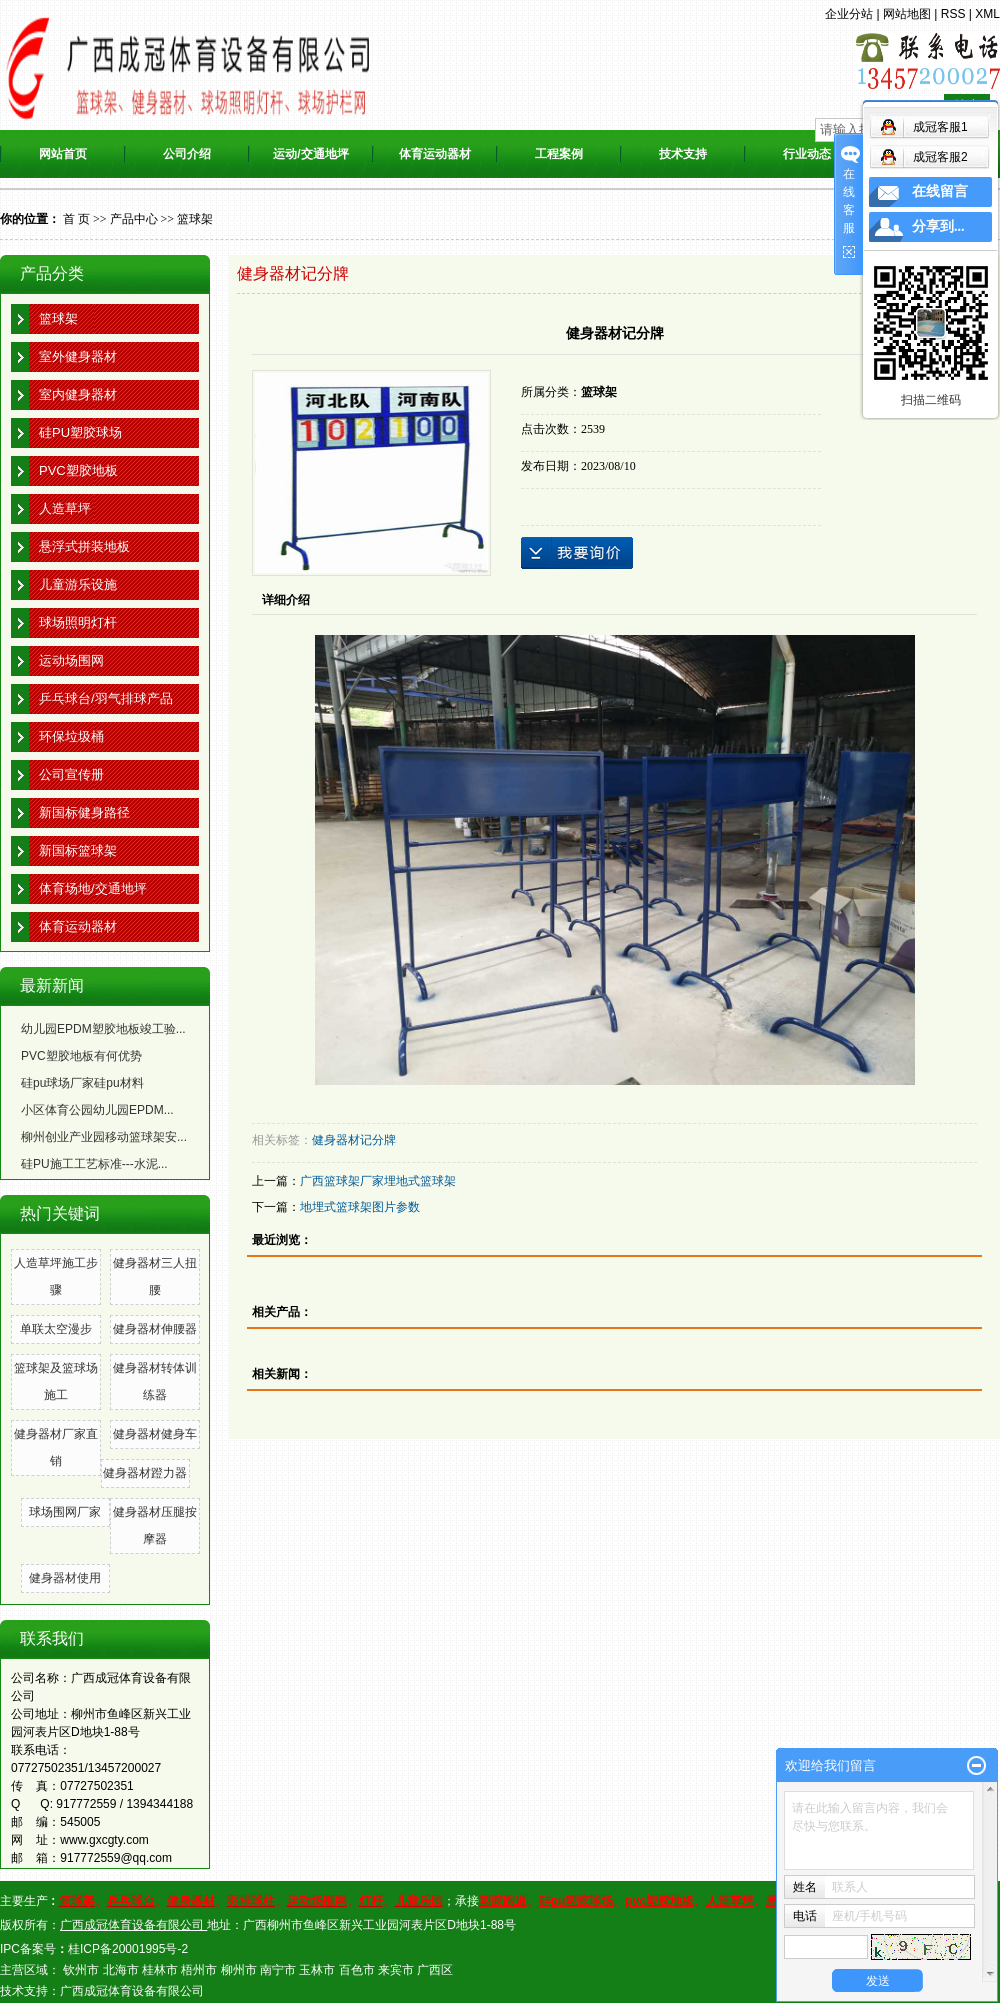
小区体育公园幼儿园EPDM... (97, 1110)
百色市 (357, 1970)
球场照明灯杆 (78, 622)
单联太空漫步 (56, 1329)
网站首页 (63, 154)
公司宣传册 (71, 774)
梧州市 (199, 1970)
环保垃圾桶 (71, 736)
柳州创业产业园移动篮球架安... (104, 1137)
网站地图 (907, 14)
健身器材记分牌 (354, 1140)
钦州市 (81, 1970)
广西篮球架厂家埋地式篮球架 (378, 1181)
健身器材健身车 (155, 1434)
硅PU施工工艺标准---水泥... (94, 1164)
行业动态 (807, 154)
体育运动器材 (435, 154)
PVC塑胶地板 (78, 470)
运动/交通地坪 (310, 154)
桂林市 (160, 1970)
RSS (953, 14)
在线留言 (940, 191)
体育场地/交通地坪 (93, 888)
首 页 (76, 219)
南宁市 (278, 1970)
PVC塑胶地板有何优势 (81, 1056)
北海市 (121, 1970)
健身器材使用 (65, 1578)
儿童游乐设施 (78, 584)
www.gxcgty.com (104, 1840)
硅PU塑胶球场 (80, 432)
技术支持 (683, 154)
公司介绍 (187, 154)
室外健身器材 (78, 356)
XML (987, 14)
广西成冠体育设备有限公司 (132, 1991)
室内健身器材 (78, 394)
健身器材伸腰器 (155, 1329)
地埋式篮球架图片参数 (360, 1207)
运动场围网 (71, 660)
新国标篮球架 (78, 850)
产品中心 (134, 219)
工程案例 (559, 154)
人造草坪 (65, 508)
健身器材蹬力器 (145, 1473)
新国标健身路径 (84, 812)
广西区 (435, 1970)
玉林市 (317, 1970)
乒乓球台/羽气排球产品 (106, 698)
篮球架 (195, 219)
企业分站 (849, 14)
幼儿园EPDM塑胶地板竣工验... (103, 1029)
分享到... (938, 226)
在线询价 (577, 553)
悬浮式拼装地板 (84, 546)
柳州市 (239, 1970)
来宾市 (396, 1970)
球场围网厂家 (65, 1512)
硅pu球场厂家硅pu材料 (82, 1083)
